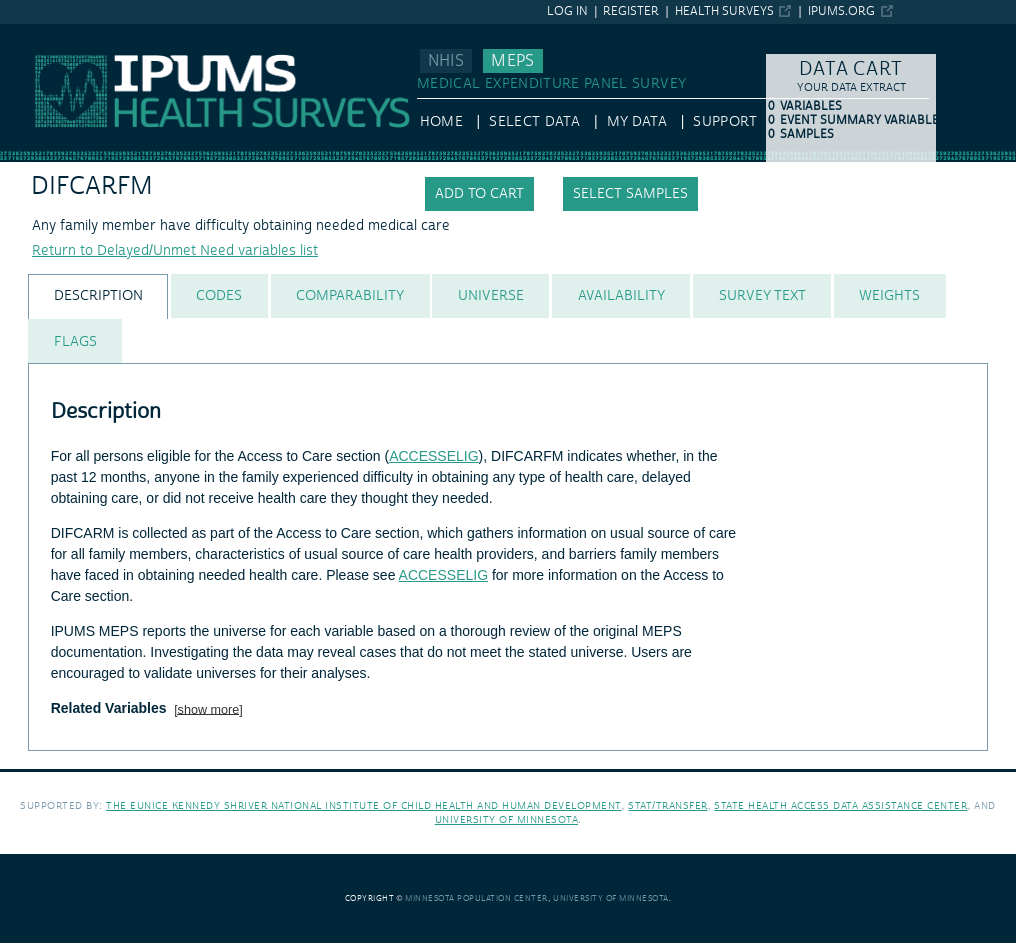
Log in (567, 11)
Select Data (534, 122)
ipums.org (841, 11)
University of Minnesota (507, 819)
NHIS (446, 61)
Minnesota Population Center (476, 898)
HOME (441, 122)
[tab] (98, 296)
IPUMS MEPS (42, 33)
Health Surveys (724, 11)
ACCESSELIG (433, 456)
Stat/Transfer (667, 805)
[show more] (208, 709)
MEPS (512, 61)
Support (724, 122)
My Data (637, 122)
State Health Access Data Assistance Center (840, 805)
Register (631, 11)
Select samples (630, 194)
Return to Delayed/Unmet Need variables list (175, 251)
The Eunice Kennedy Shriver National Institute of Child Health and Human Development (364, 805)
